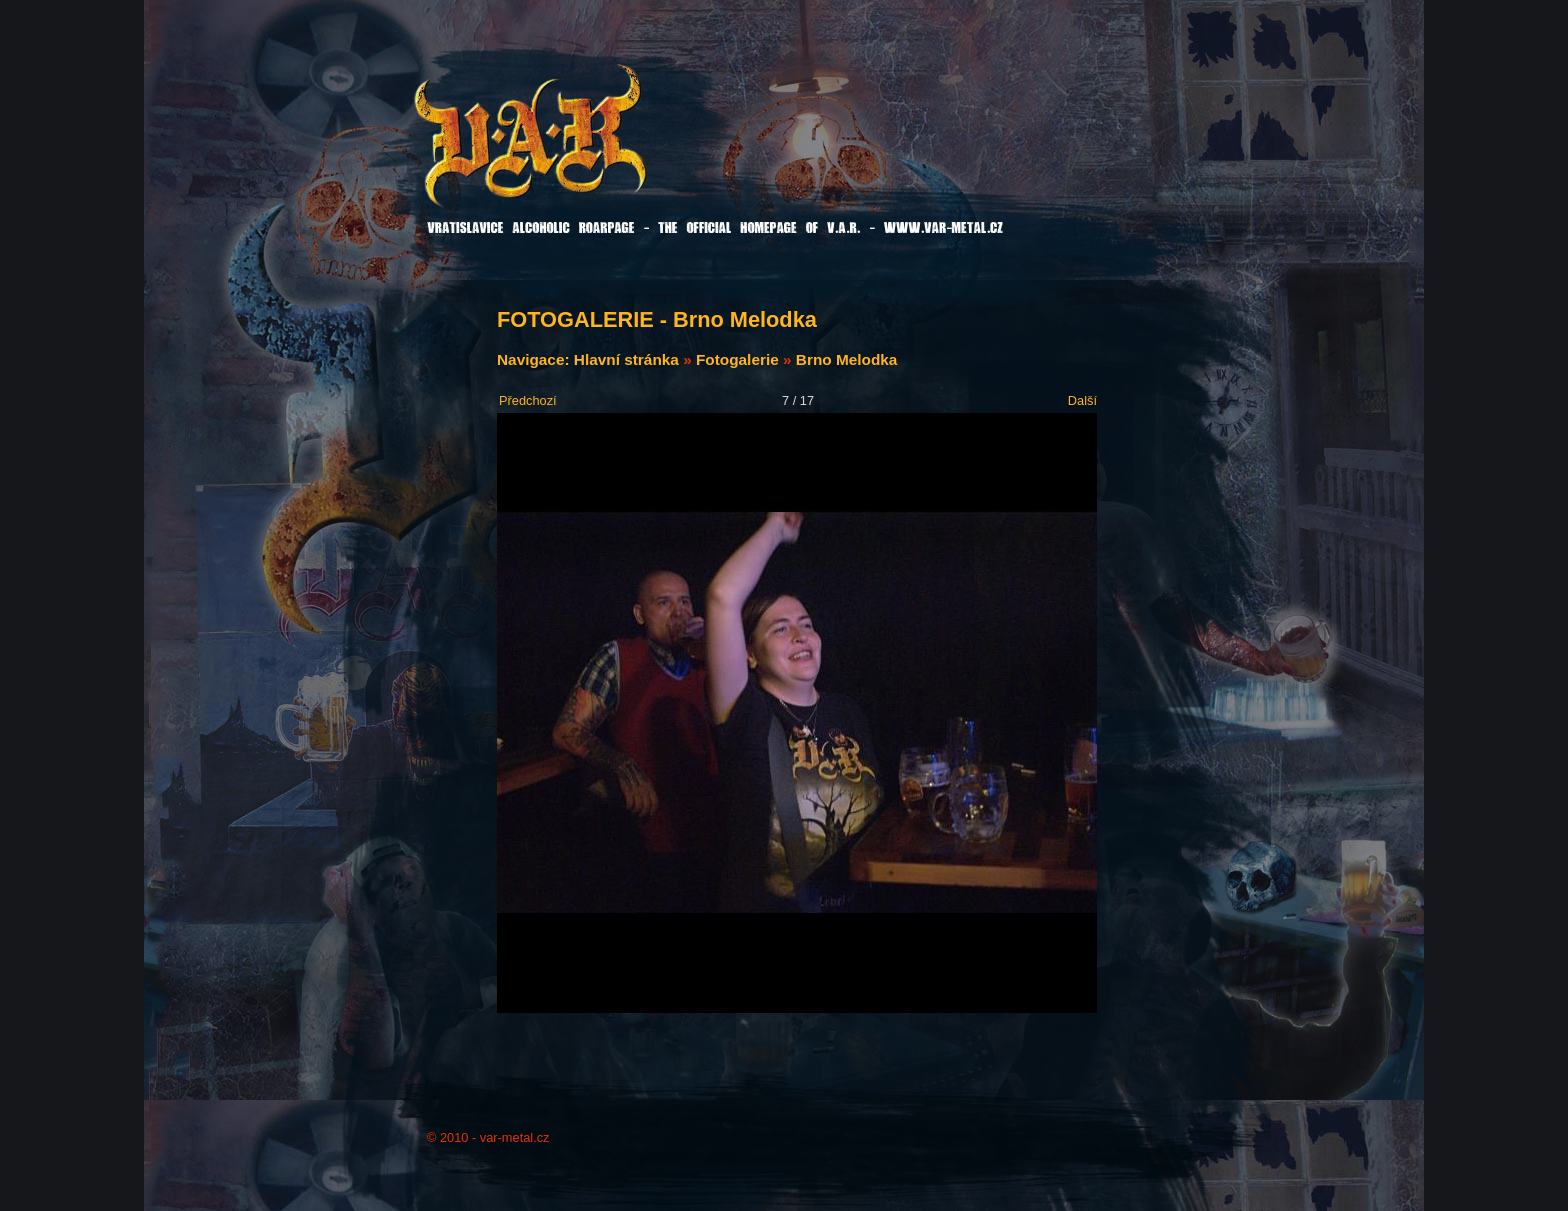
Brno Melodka (847, 359)
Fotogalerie (737, 359)
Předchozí (528, 400)
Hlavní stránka (626, 359)
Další (1082, 400)
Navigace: (535, 359)
